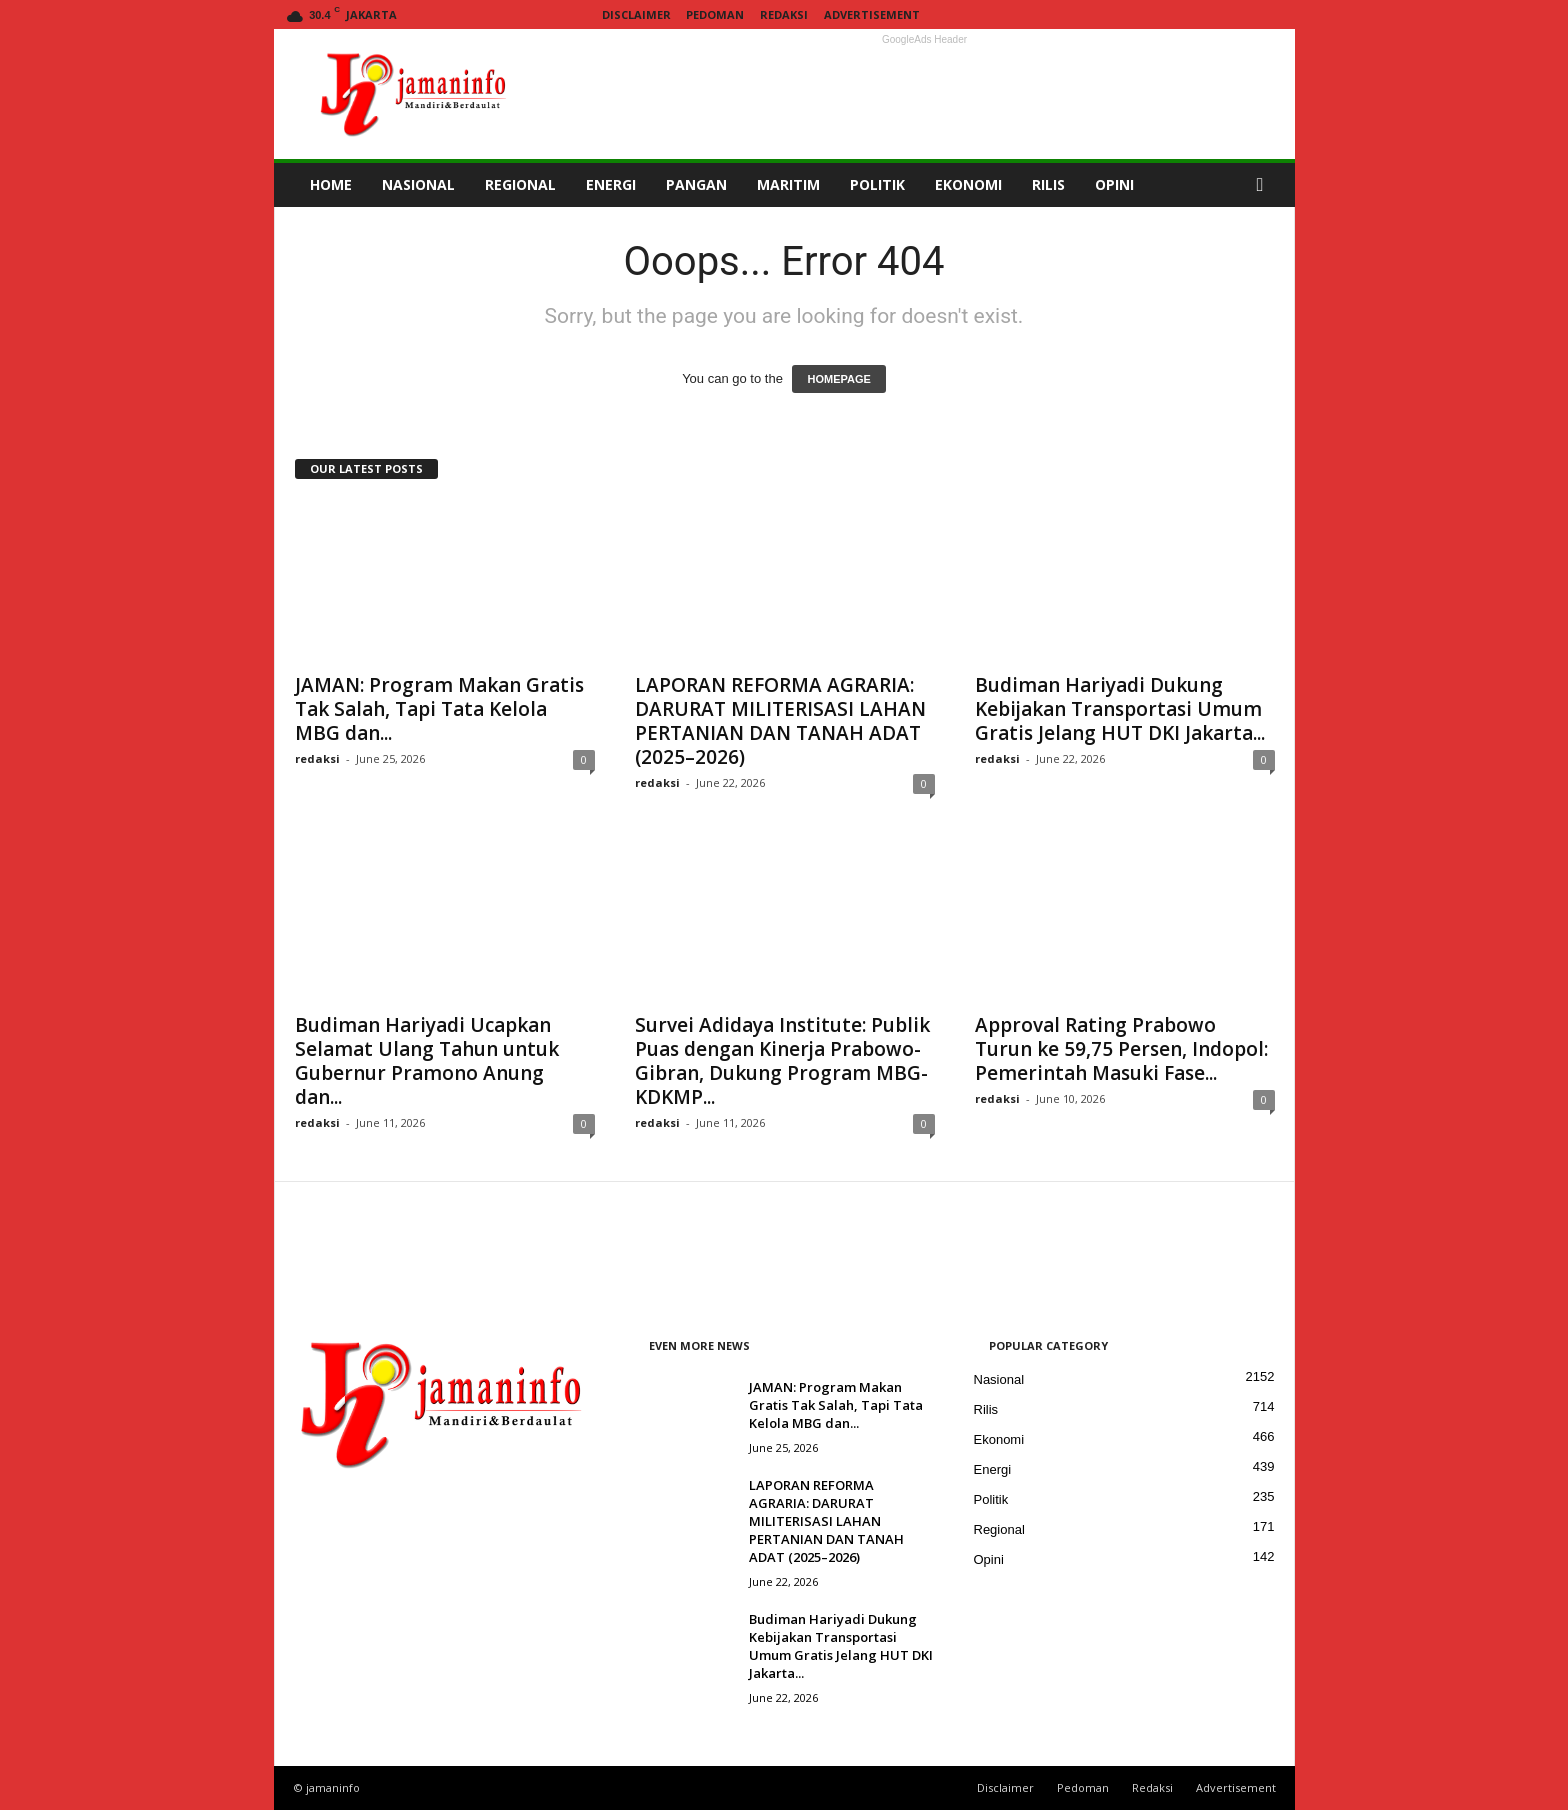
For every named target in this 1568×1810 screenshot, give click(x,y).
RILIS (1048, 184)
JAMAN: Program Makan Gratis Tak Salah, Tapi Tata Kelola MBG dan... (439, 709)
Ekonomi (999, 1439)
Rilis (986, 1409)
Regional (999, 1529)
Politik (991, 1499)
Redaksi (784, 14)
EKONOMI (968, 184)
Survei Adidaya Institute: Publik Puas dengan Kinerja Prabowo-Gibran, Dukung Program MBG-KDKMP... (782, 1061)
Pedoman (715, 14)
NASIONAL (418, 184)
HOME (331, 184)
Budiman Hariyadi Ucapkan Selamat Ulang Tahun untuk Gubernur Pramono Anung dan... (427, 1061)
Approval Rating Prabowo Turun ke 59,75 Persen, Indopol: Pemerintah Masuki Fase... (1121, 1049)
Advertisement (872, 14)
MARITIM (788, 184)
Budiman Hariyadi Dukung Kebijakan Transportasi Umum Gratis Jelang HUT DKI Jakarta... (1120, 709)
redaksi (317, 758)
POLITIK (877, 184)
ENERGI (611, 184)
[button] (1265, 185)
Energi (993, 1469)
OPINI (1114, 184)
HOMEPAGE (838, 379)
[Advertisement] (925, 94)
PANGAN (696, 184)
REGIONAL (520, 184)
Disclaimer (636, 14)
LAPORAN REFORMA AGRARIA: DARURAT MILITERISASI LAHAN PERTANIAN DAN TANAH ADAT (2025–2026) (780, 721)
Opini (989, 1559)
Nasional (999, 1379)
